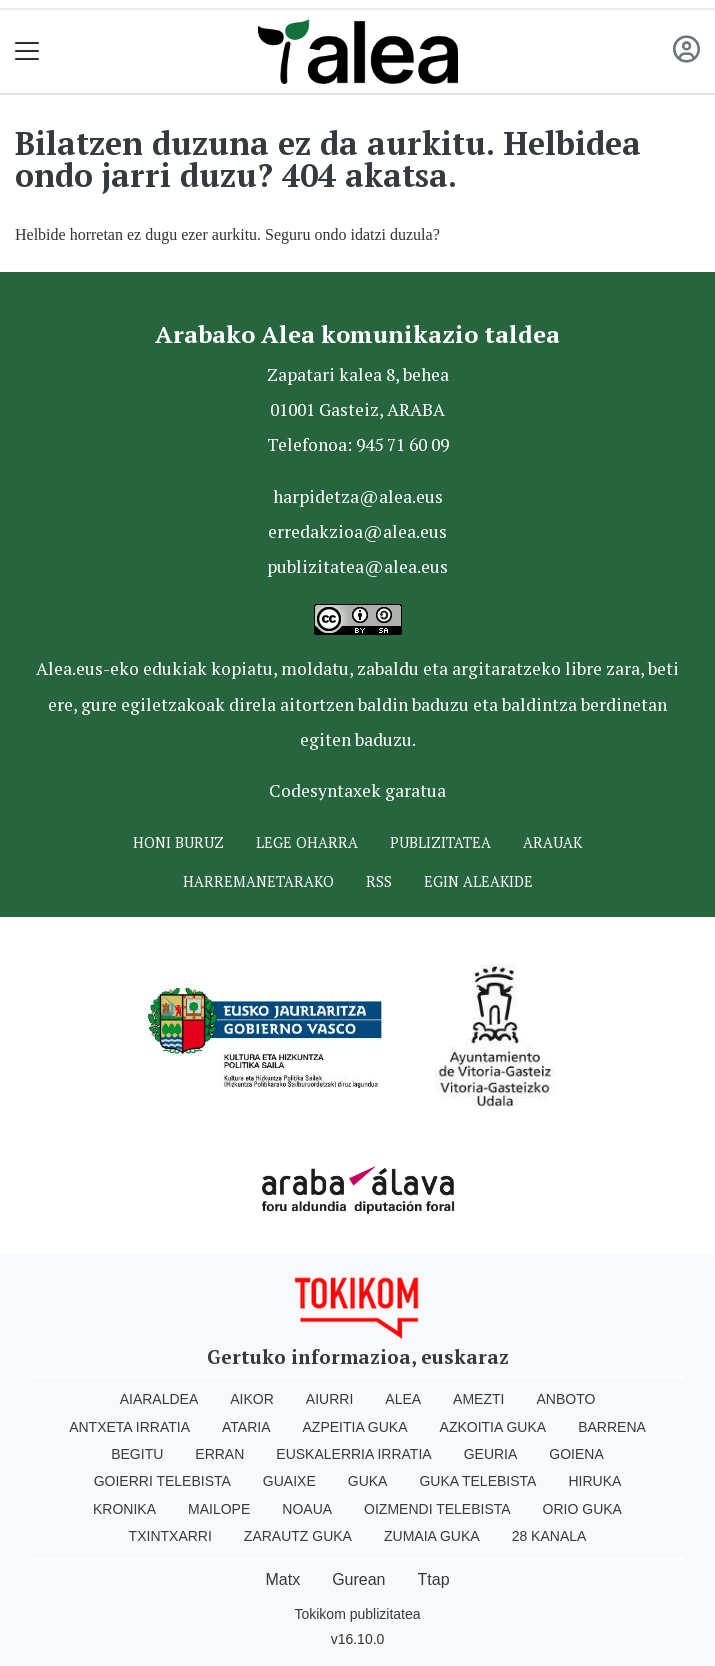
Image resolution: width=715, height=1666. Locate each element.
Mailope (219, 1509)
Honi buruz (178, 842)
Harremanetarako (258, 881)
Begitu (137, 1454)
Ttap (434, 1579)
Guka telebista (477, 1481)
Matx (282, 1579)
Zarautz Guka (298, 1536)
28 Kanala (549, 1536)
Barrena (612, 1427)
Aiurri (329, 1399)
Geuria (491, 1454)
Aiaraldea (159, 1399)
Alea (403, 1399)
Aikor (252, 1399)
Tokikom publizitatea (357, 1614)
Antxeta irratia (129, 1427)
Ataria (246, 1427)
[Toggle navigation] (27, 51)
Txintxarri (170, 1536)
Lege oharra (307, 842)
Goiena (576, 1454)
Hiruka (594, 1481)
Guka (368, 1481)
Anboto (565, 1399)
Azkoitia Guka (493, 1427)
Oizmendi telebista (437, 1509)
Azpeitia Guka (355, 1427)
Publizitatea (440, 842)
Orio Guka (582, 1509)
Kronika (124, 1509)
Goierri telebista (162, 1481)
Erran (219, 1454)
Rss (379, 881)
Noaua (307, 1509)
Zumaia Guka (432, 1536)
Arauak (552, 842)
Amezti (478, 1399)
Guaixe (289, 1481)
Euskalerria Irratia (353, 1454)
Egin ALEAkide (478, 881)
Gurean (358, 1579)
